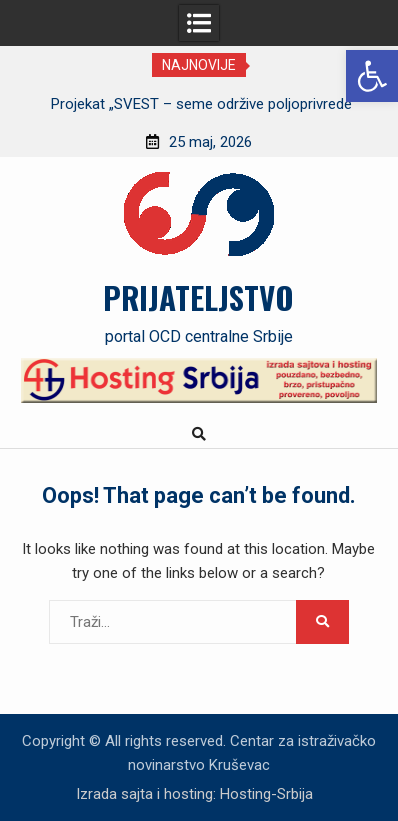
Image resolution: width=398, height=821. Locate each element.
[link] (372, 76)
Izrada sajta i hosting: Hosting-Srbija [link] (194, 794)
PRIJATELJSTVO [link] (198, 297)
